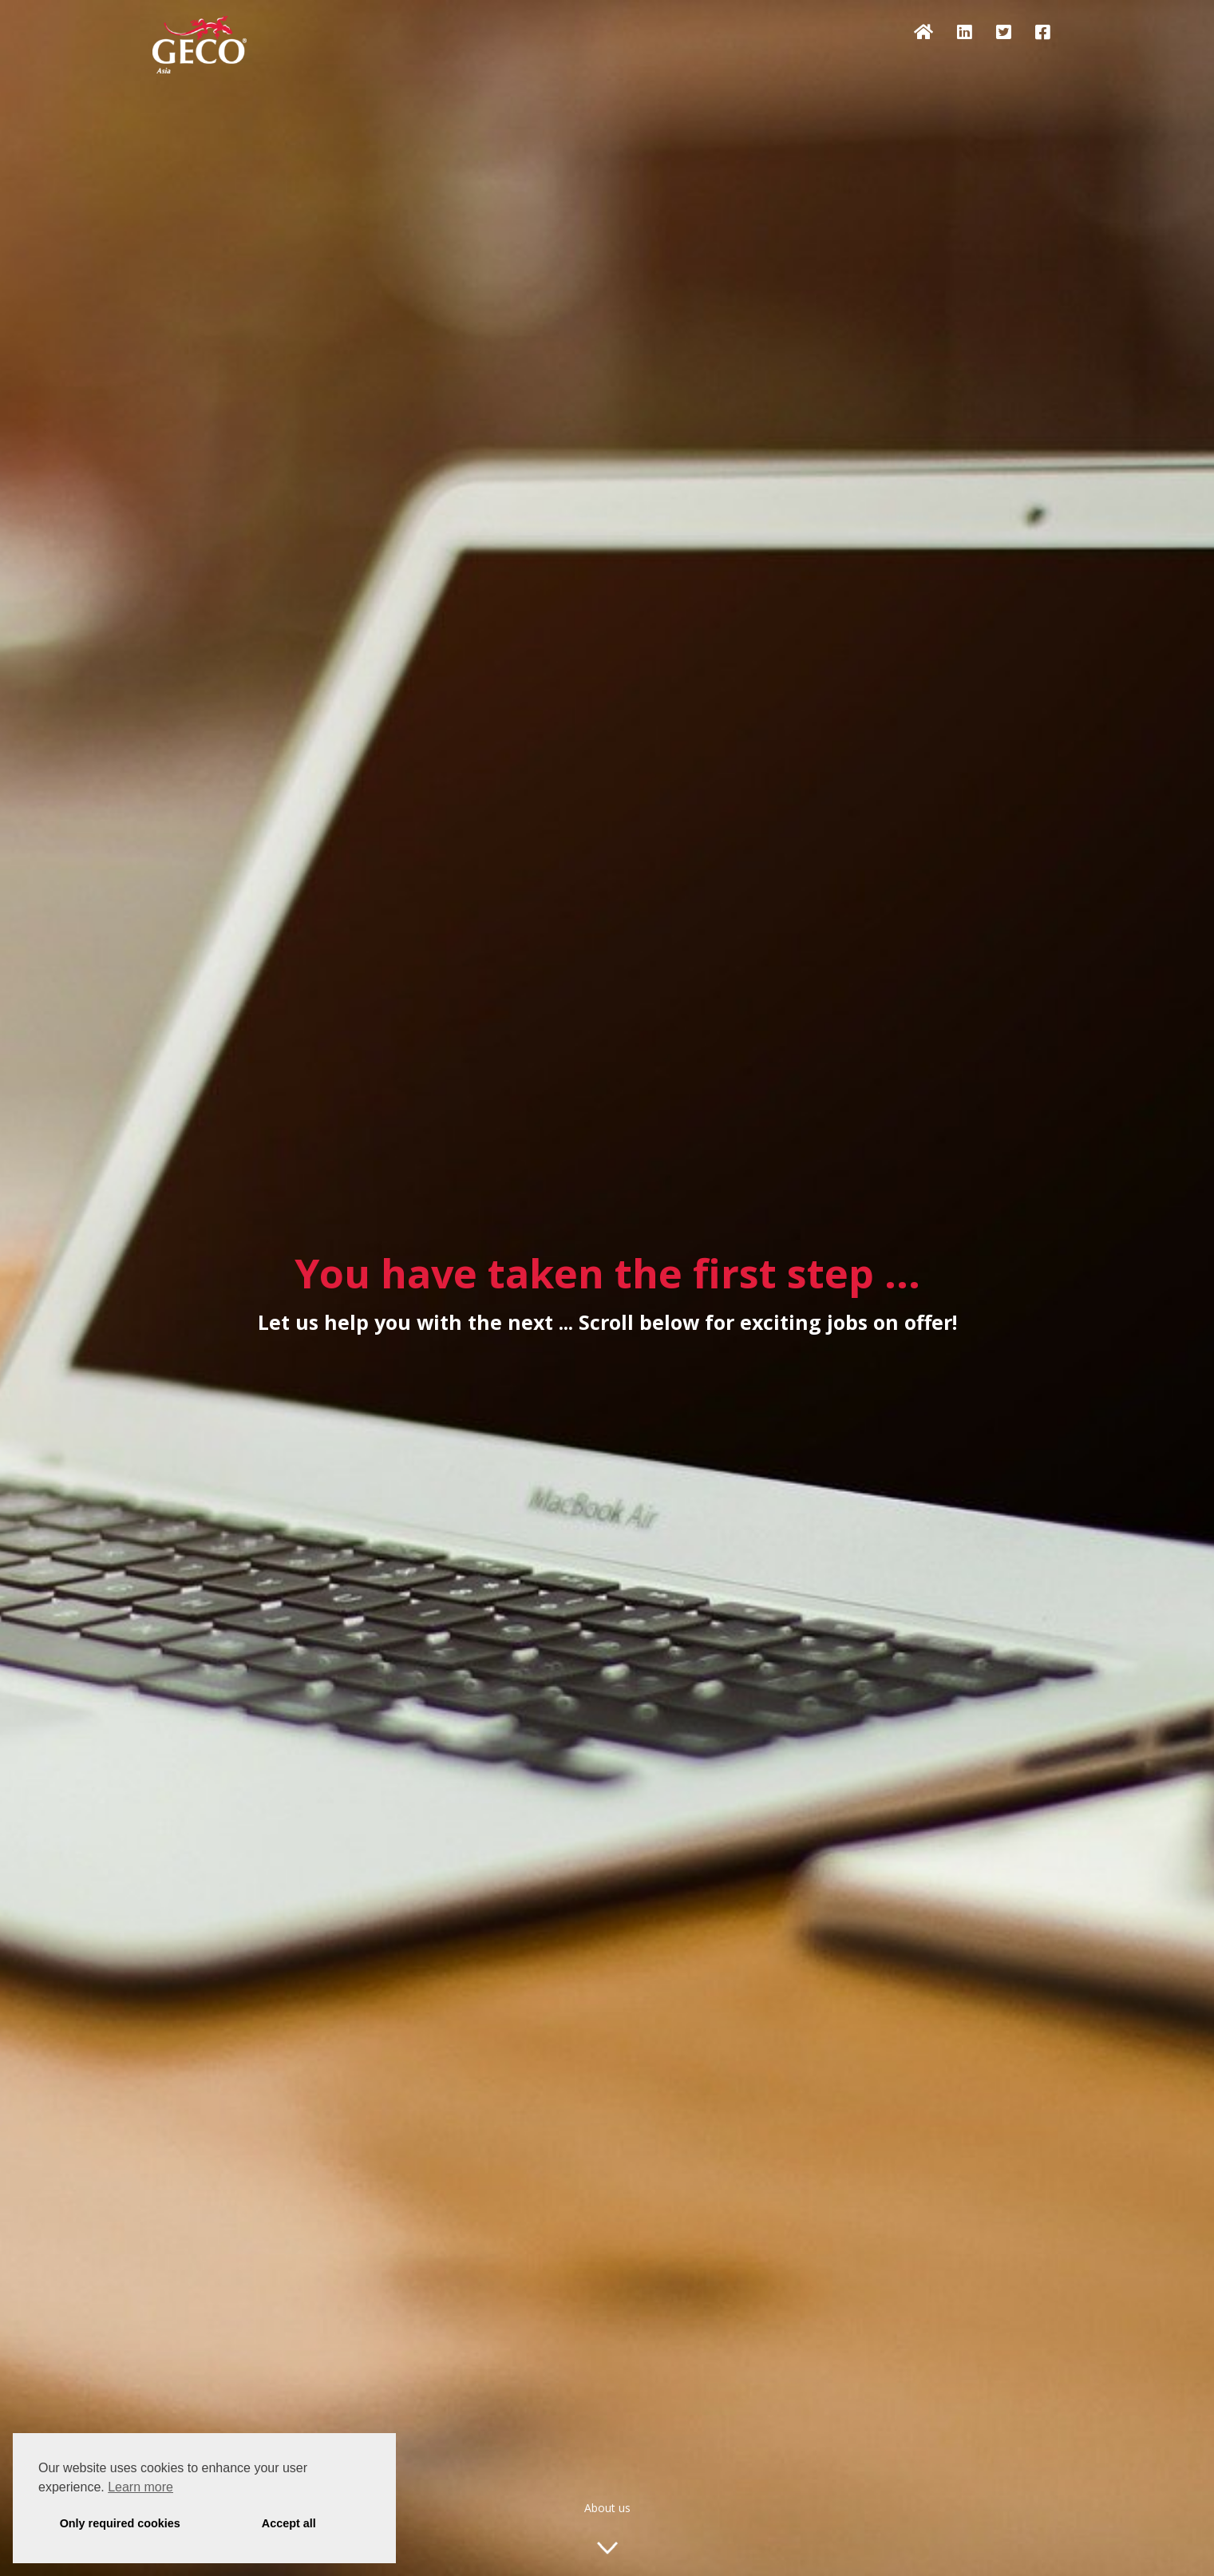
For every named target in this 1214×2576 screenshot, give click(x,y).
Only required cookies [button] (120, 2523)
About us (607, 2507)
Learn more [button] (140, 2487)
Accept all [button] (289, 2523)
